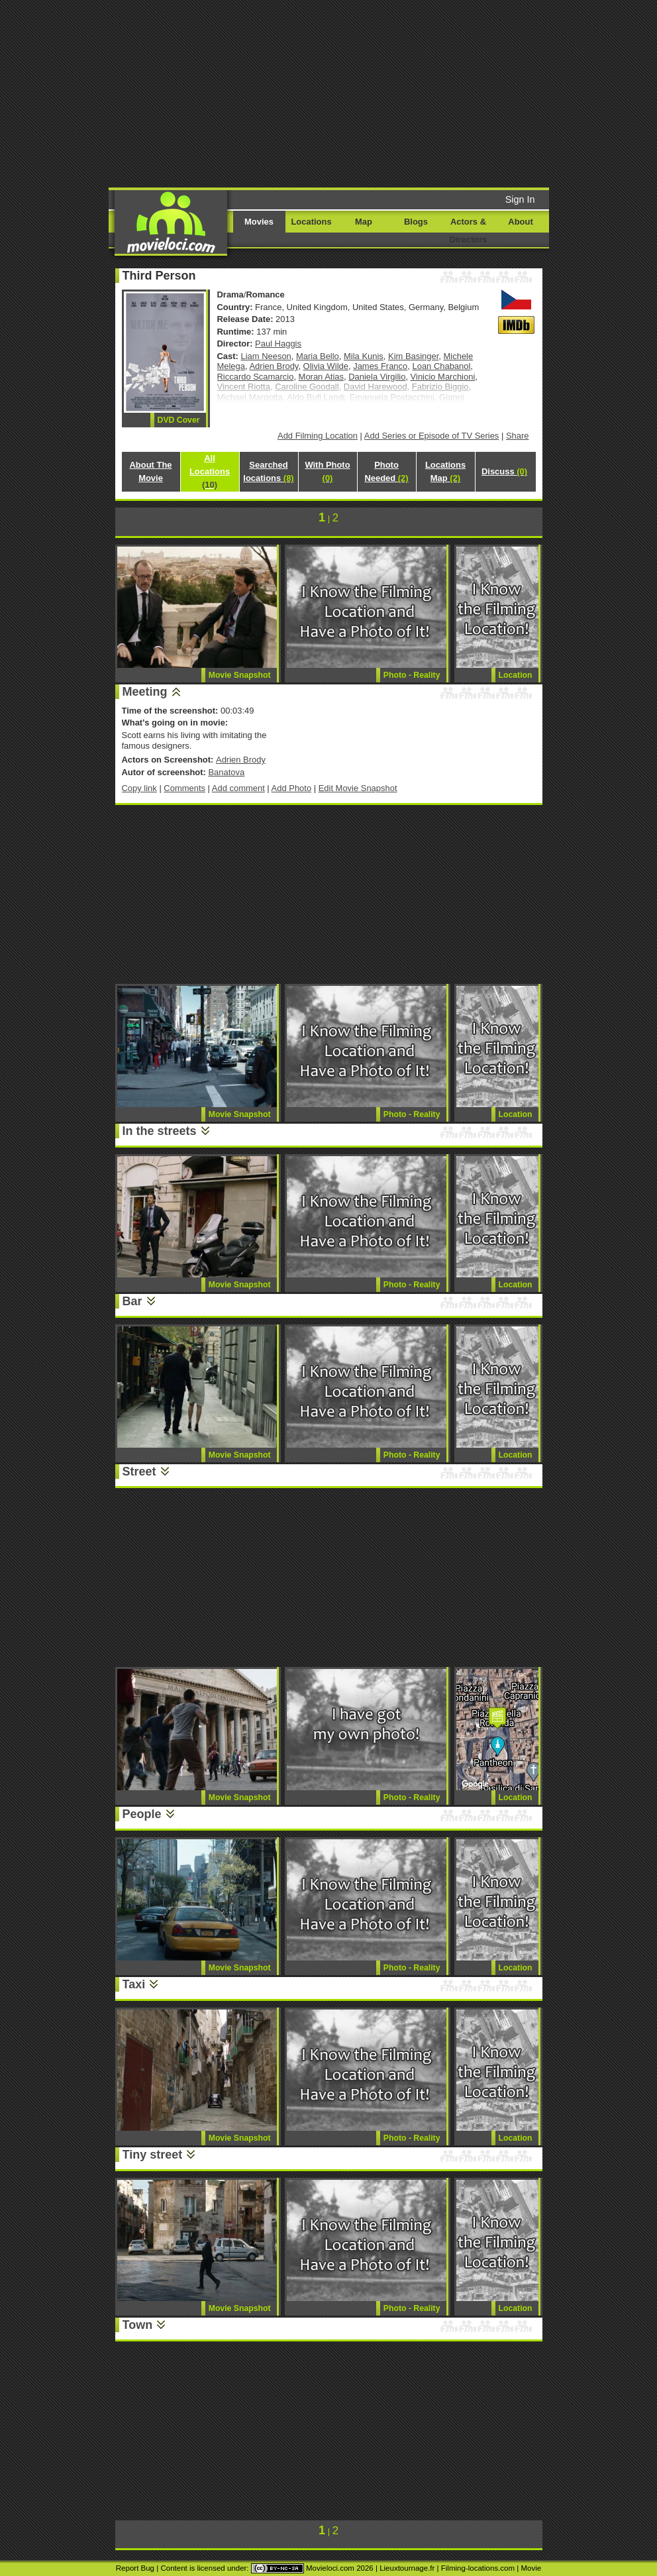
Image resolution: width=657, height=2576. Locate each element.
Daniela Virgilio (376, 377)
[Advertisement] (346, 93)
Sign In (520, 199)
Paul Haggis (278, 344)
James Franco (380, 366)
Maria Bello (317, 356)
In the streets (160, 1131)
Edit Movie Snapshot (358, 788)
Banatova (226, 772)
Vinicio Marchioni (443, 377)
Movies (259, 222)
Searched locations (268, 471)
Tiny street (153, 2154)
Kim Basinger (413, 356)
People (142, 1814)
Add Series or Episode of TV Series (431, 436)
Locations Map (445, 471)
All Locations (209, 471)
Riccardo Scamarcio (255, 377)
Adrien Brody (273, 366)
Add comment (238, 788)
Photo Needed (386, 471)
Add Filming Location (318, 436)
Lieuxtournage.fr (406, 2568)
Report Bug (135, 2568)
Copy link (139, 788)
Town (138, 2325)
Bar (132, 1301)
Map (363, 222)
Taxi (134, 1984)
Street (139, 1471)
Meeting (145, 691)
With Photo (327, 471)
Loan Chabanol (441, 366)
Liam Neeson (266, 356)
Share (517, 436)
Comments (184, 788)
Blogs (416, 222)
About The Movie (150, 471)
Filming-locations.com (478, 2568)
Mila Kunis (363, 356)
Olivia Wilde (325, 366)
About (520, 222)
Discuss (504, 471)
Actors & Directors (468, 230)
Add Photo (292, 788)
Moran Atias (321, 377)
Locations (311, 222)
